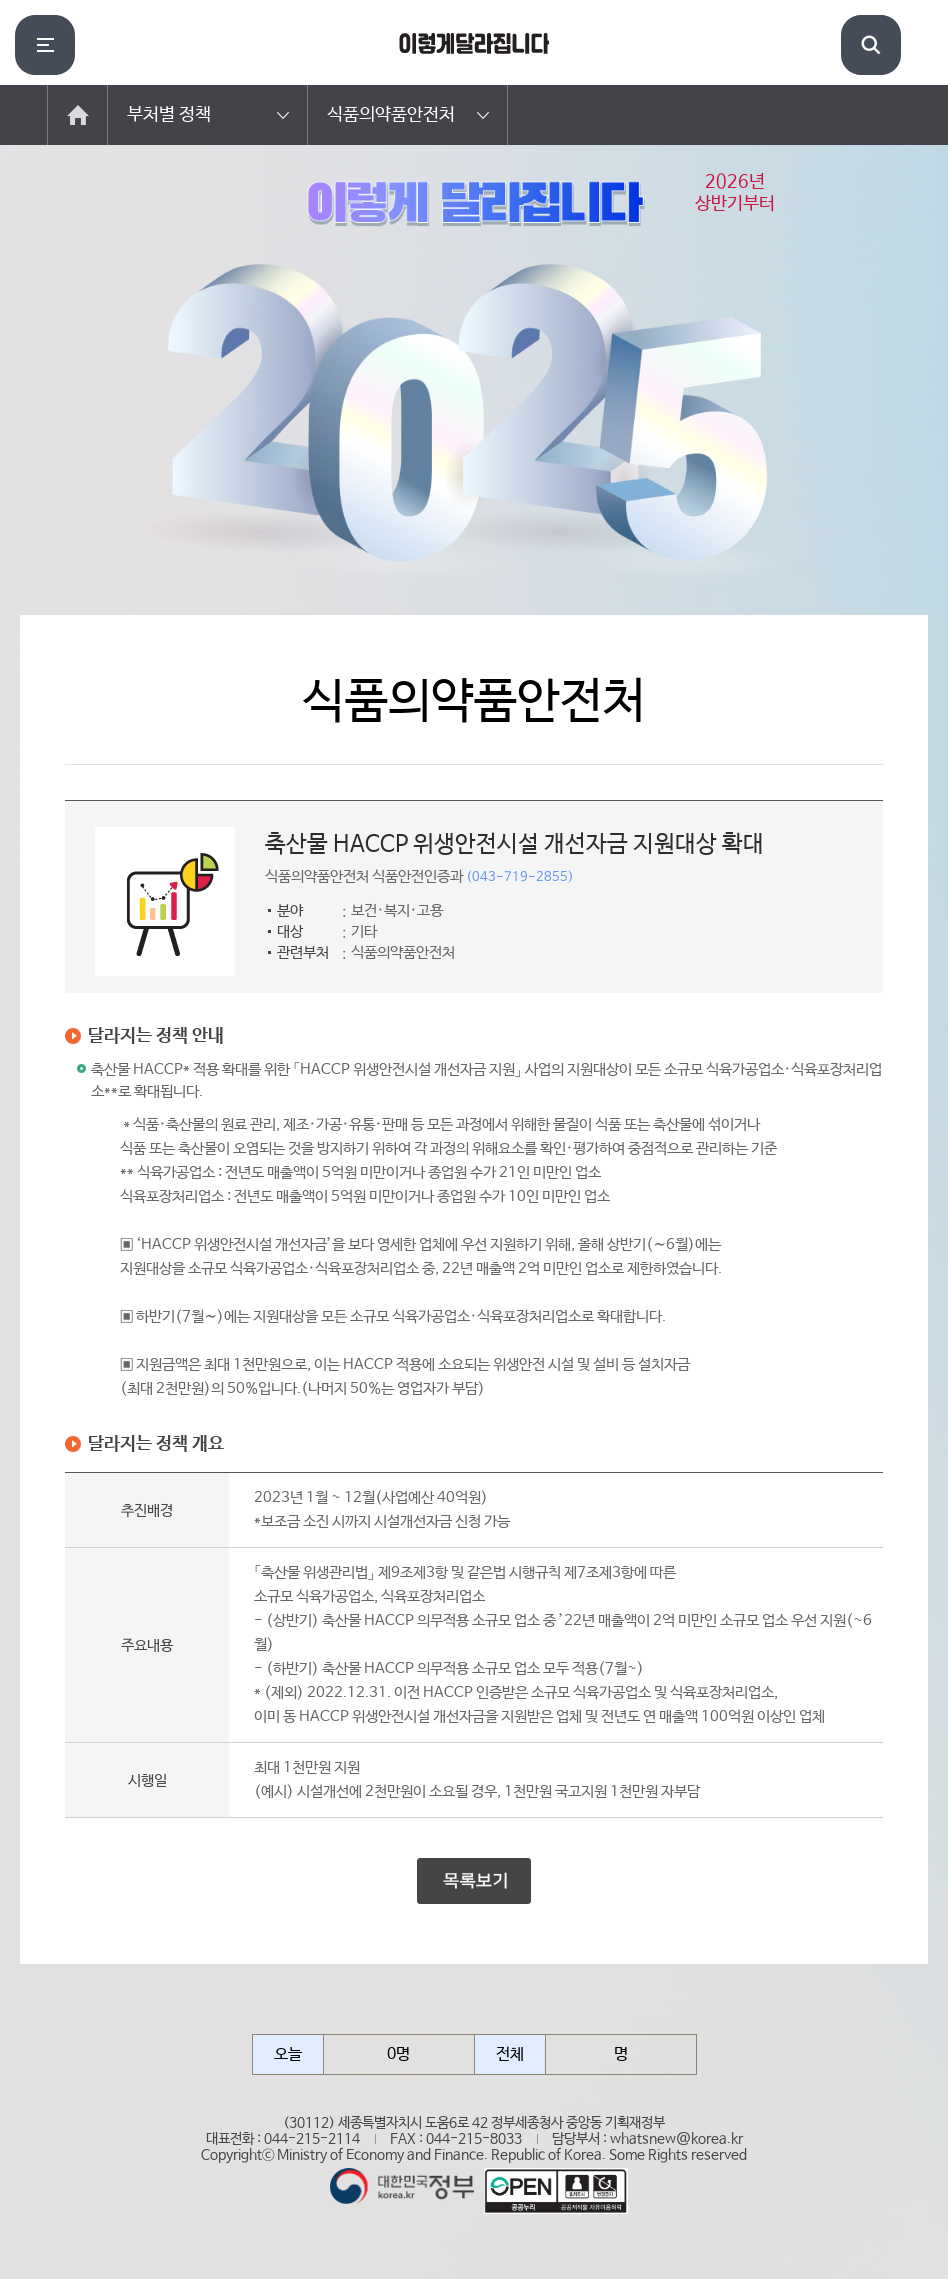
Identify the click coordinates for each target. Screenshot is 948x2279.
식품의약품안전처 (391, 115)
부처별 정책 (169, 115)
